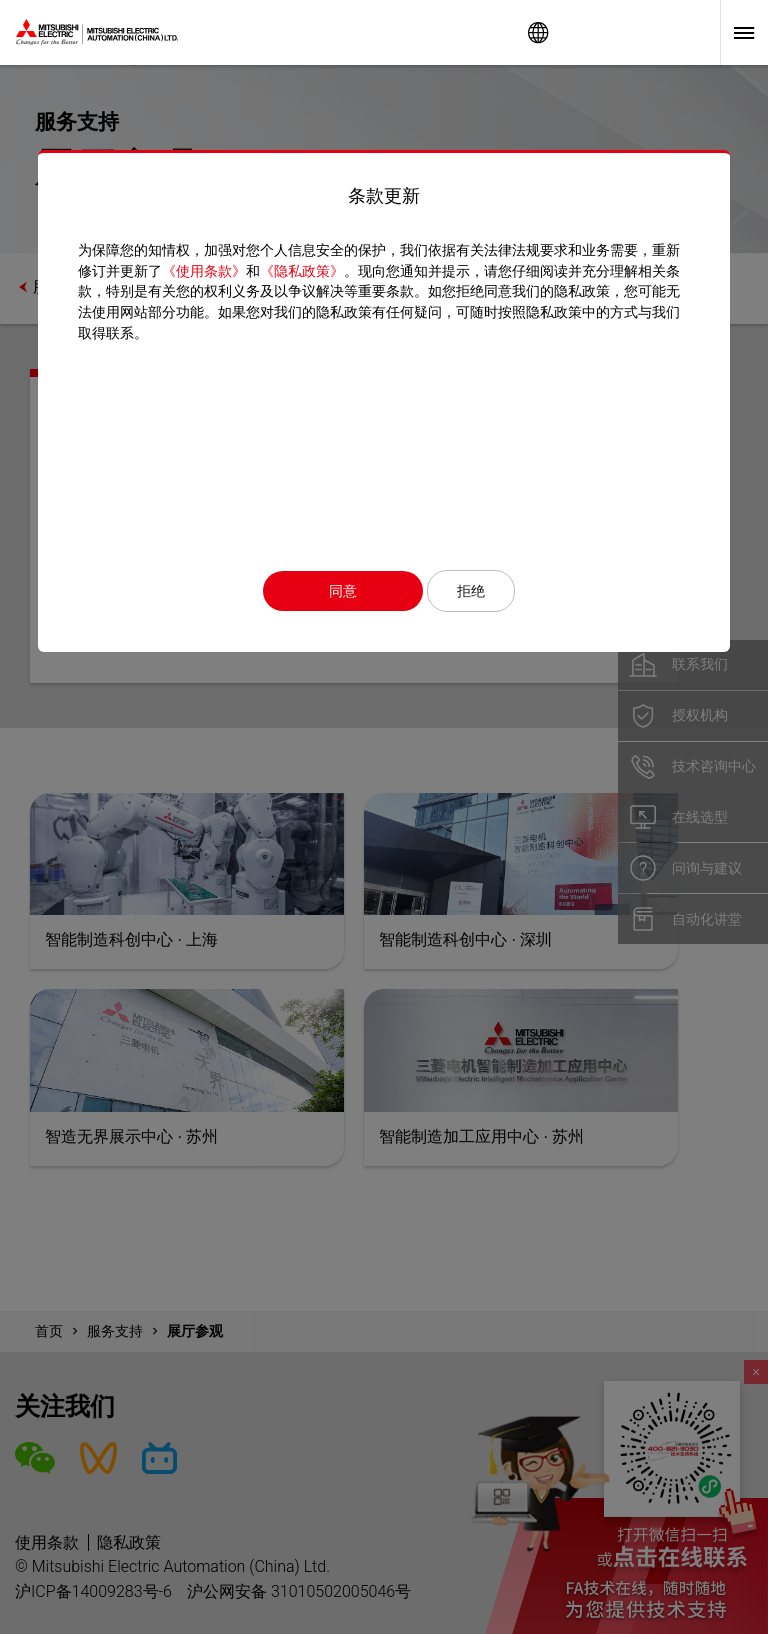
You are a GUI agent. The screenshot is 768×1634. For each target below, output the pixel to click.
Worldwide (538, 32)
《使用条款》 (204, 271)
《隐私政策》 (302, 271)
